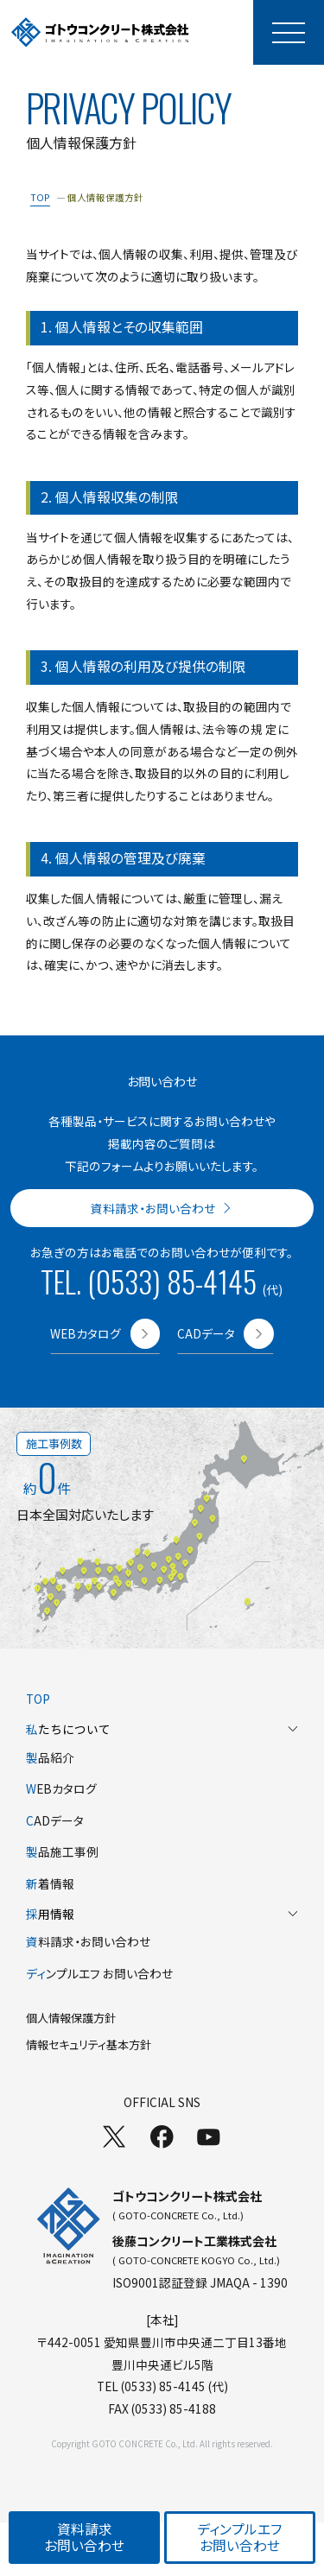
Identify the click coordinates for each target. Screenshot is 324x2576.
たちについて (161, 1728)
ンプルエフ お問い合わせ (99, 1973)
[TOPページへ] (100, 32)
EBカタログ (61, 1788)
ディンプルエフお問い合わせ (239, 2537)
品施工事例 (62, 1851)
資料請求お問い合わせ (84, 2537)
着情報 (50, 1883)
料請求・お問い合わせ (88, 1941)
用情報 (161, 1913)
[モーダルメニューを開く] (288, 32)
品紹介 (50, 1757)
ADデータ (55, 1820)
